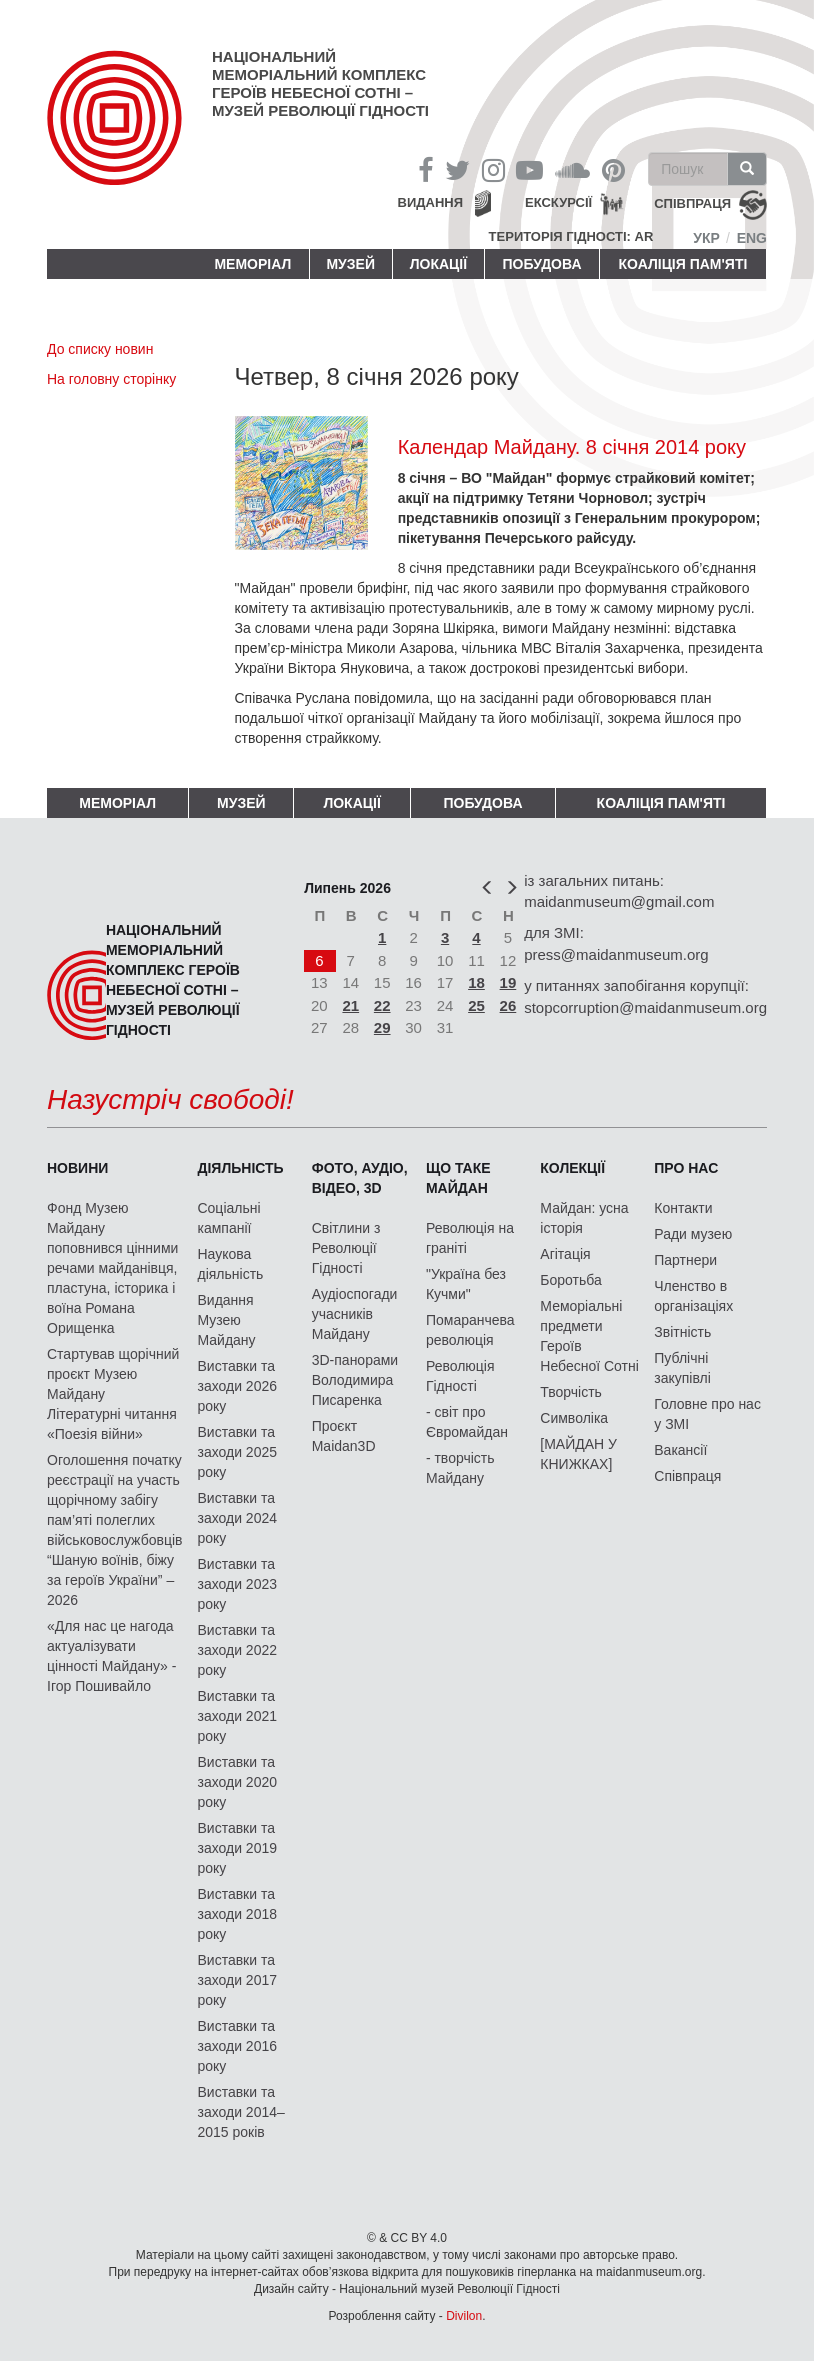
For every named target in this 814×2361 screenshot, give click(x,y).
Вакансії (680, 1450)
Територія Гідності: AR (571, 236)
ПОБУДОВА (541, 264)
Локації (438, 264)
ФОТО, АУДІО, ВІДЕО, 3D (360, 1178)
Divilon (464, 2316)
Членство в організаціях (693, 1296)
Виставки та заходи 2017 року (237, 1980)
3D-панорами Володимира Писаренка (355, 1380)
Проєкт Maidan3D (344, 1436)
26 (508, 1005)
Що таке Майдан (458, 1178)
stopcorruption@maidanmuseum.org (645, 1007)
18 (476, 982)
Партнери (685, 1260)
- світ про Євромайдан (467, 1422)
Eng (752, 238)
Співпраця (687, 1476)
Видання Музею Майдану (226, 1320)
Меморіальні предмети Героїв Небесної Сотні (589, 1336)
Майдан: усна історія (584, 1218)
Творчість (571, 1392)
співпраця (692, 204)
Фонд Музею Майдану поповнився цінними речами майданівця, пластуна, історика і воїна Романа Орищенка (112, 1268)
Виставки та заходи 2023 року (237, 1584)
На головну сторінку (111, 379)
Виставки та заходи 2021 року (237, 1716)
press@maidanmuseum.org (616, 954)
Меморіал (252, 264)
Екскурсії (558, 202)
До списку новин (100, 349)
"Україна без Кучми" (466, 1284)
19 (508, 982)
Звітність (682, 1332)
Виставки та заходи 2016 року (237, 2046)
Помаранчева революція (470, 1330)
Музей (350, 264)
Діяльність (240, 1168)
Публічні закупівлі (682, 1368)
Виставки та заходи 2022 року (237, 1650)
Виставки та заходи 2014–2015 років (240, 2112)
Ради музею (693, 1234)
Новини (77, 1168)
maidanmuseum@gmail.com (619, 901)
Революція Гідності (460, 1376)
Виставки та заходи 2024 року (237, 1518)
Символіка (574, 1418)
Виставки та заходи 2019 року (237, 1848)
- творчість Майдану (460, 1468)
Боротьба (570, 1280)
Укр (706, 238)
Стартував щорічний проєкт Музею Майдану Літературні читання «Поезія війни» (113, 1394)
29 (382, 1027)
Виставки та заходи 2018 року (237, 1914)
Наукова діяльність (230, 1264)
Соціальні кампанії (228, 1218)
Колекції (572, 1168)
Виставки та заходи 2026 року (237, 1386)
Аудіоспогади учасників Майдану (355, 1314)
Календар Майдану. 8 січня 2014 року (572, 447)
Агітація (565, 1254)
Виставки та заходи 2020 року (237, 1782)
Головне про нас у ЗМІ (707, 1414)
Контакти (683, 1208)
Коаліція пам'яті (683, 264)
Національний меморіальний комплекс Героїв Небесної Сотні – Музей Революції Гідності (320, 83)
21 (350, 1005)
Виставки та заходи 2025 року (237, 1452)
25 (476, 1005)
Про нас (686, 1168)
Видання (431, 202)
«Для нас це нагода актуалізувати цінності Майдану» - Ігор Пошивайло (111, 1656)
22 (382, 1005)
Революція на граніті (470, 1238)
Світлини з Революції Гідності (346, 1248)
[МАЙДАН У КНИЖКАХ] (578, 1454)
